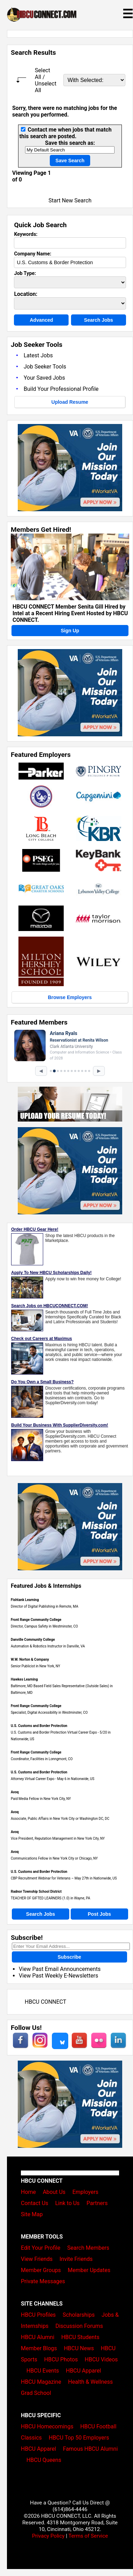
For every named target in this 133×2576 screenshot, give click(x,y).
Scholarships (79, 2314)
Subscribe (69, 1957)
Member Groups (41, 2270)
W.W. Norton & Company (30, 1659)
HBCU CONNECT (45, 2001)
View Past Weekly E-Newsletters (58, 1975)
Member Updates (89, 2270)
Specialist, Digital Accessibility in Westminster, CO (49, 1712)
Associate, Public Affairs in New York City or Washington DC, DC (60, 1819)
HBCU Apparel (83, 2370)
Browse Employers (70, 997)
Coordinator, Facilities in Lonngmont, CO (42, 1759)
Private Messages (43, 2281)
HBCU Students (80, 2337)
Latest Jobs (38, 355)
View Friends (37, 2259)
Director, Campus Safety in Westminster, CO (44, 1626)
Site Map (32, 2214)
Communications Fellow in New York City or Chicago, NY (54, 1858)
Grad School (36, 2393)
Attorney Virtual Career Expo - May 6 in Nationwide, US (52, 1779)
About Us (54, 2192)
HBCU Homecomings (47, 2426)
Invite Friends (76, 2259)
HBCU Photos (61, 2359)
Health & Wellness (90, 2381)
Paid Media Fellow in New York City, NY (41, 1799)
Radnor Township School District (36, 1891)
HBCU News (79, 2348)
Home (28, 2192)
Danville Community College (33, 1639)
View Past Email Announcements (60, 1969)
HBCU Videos (101, 2359)
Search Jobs (98, 320)
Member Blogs (39, 2348)
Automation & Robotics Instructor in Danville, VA (48, 1646)
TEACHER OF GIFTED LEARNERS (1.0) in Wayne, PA (50, 1898)
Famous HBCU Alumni (90, 2448)
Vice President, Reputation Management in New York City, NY (58, 1838)
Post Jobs (99, 1914)
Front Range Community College (36, 1620)
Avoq (15, 1792)
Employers (85, 2192)
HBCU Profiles (38, 2314)
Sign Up (70, 630)
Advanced (41, 320)
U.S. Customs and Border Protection (39, 1726)
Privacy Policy (48, 2536)
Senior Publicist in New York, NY (35, 1666)
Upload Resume (70, 402)
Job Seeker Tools (45, 366)
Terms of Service (88, 2536)
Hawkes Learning (24, 1679)
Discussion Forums (79, 2326)
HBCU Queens (43, 2460)
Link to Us (67, 2203)
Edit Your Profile (40, 2247)
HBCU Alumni (37, 2337)
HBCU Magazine (41, 2381)
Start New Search (70, 200)
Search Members (88, 2247)
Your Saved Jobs (44, 377)
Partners (97, 2203)
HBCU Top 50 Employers (79, 2437)
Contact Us (34, 2203)
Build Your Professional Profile (61, 389)
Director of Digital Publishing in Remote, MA (44, 1606)
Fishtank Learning (25, 1600)
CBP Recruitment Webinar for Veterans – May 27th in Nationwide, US (64, 1878)
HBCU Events (42, 2370)
